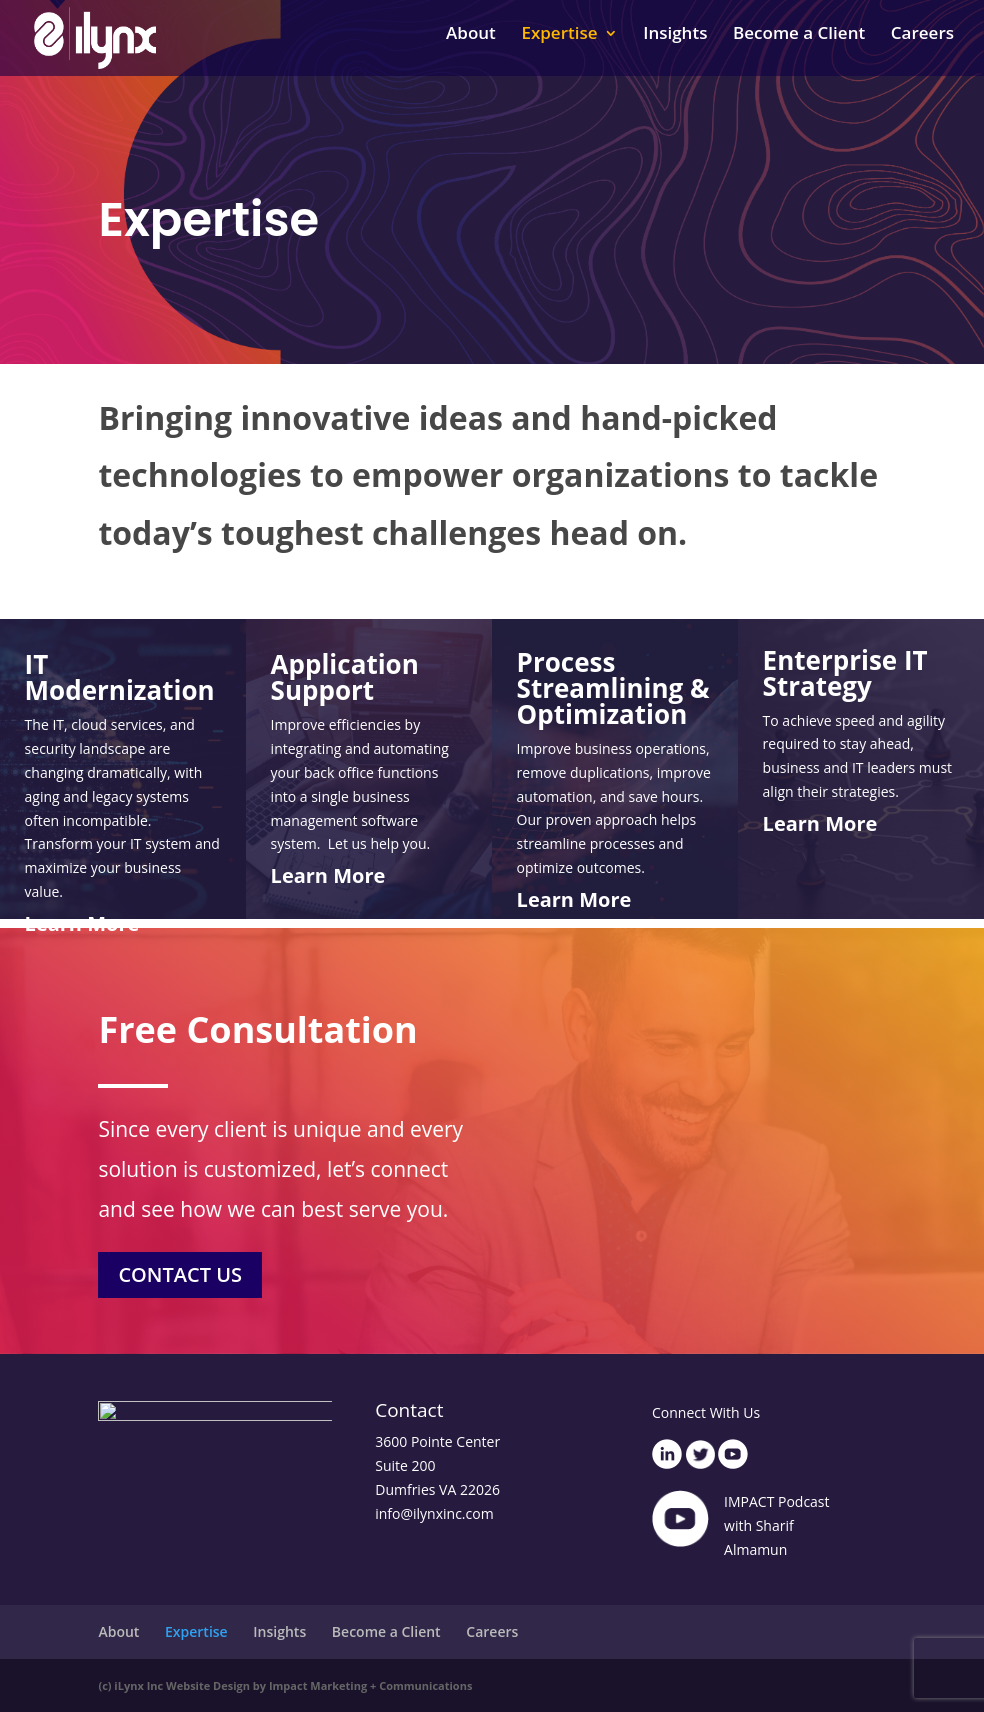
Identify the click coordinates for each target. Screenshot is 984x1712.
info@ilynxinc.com (434, 1513)
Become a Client (799, 45)
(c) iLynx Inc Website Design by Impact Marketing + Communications (285, 1685)
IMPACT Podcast (777, 1501)
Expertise (559, 45)
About (471, 45)
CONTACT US (196, 1277)
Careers (922, 45)
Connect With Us (706, 1412)
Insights (675, 45)
